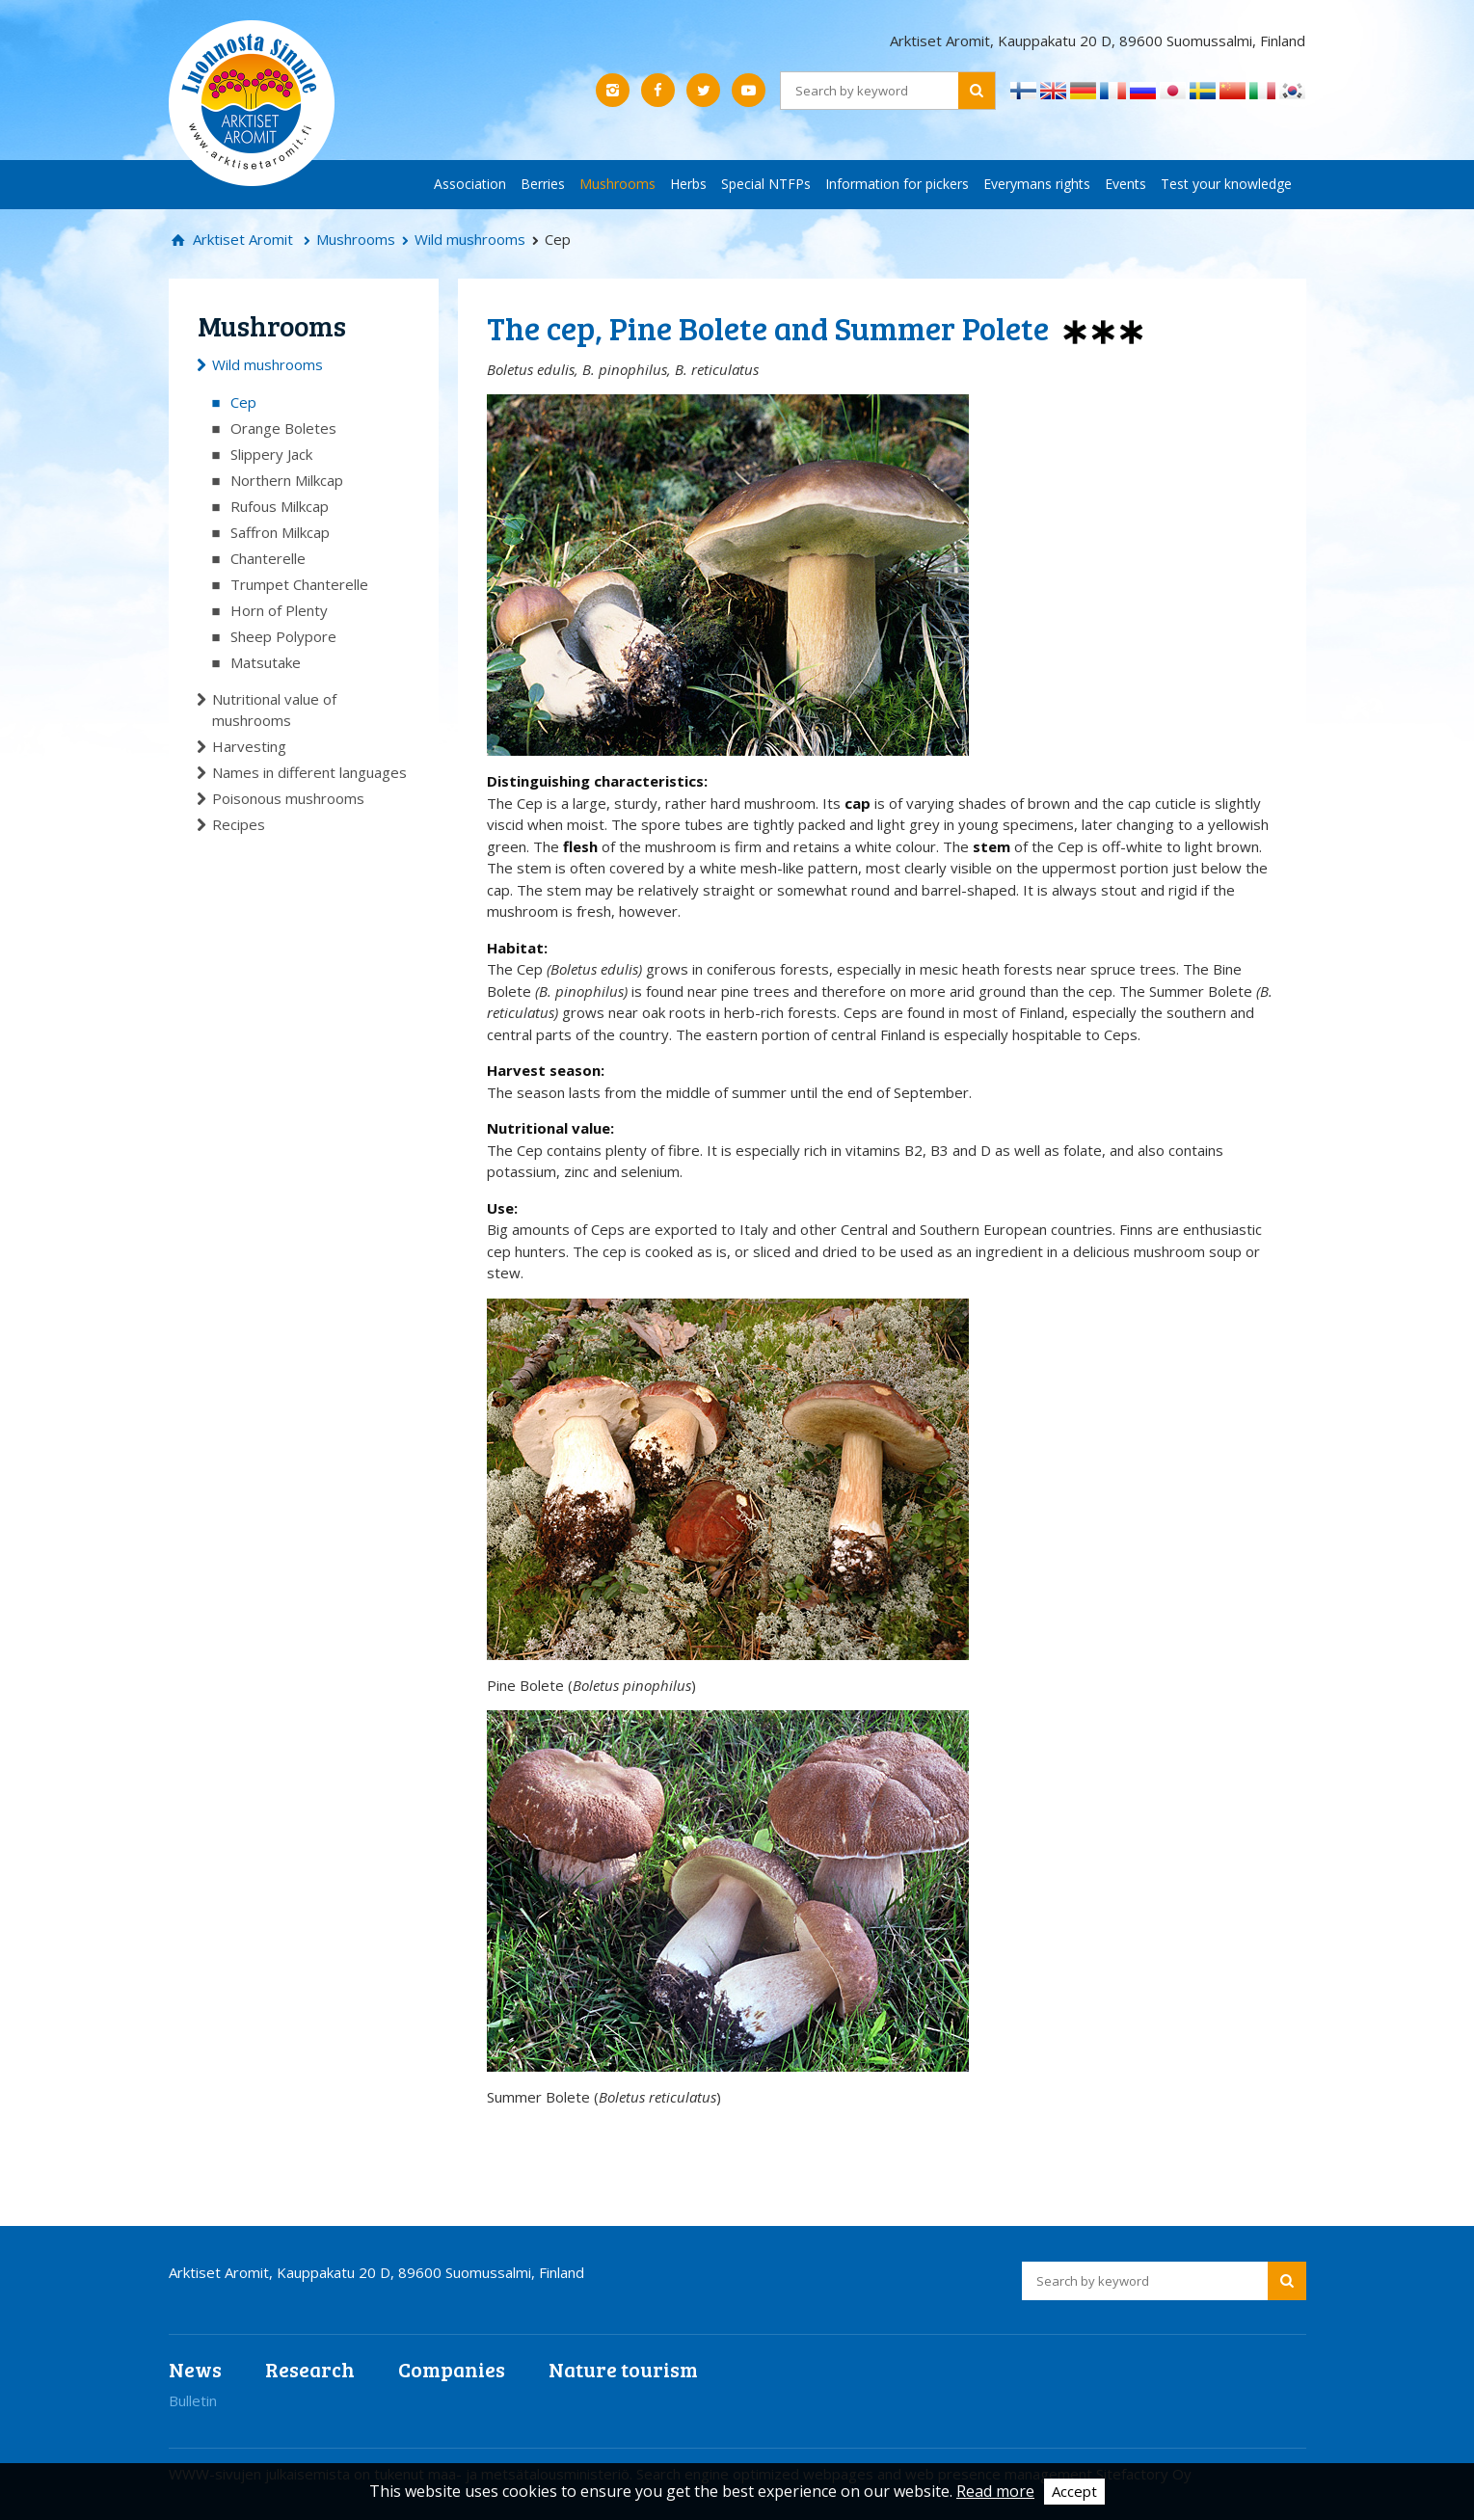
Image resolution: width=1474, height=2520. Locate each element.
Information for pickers (897, 183)
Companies (451, 2369)
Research (310, 2369)
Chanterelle (268, 558)
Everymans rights (1036, 183)
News (195, 2369)
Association (470, 183)
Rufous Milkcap (279, 506)
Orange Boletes (283, 428)
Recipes (238, 824)
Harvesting (249, 746)
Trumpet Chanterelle (299, 584)
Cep (243, 402)
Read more (995, 2491)
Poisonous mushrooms (288, 798)
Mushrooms (617, 183)
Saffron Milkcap (280, 532)
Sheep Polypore (283, 636)
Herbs (688, 183)
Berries (543, 183)
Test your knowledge (1226, 183)
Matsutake (265, 662)
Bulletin (193, 2400)
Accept (1074, 2491)
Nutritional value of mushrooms (274, 710)
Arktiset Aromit (241, 239)
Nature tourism (623, 2369)
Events (1125, 183)
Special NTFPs (766, 183)
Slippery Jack (271, 454)
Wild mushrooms (470, 239)
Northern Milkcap (286, 480)
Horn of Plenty (279, 610)
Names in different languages (309, 772)
